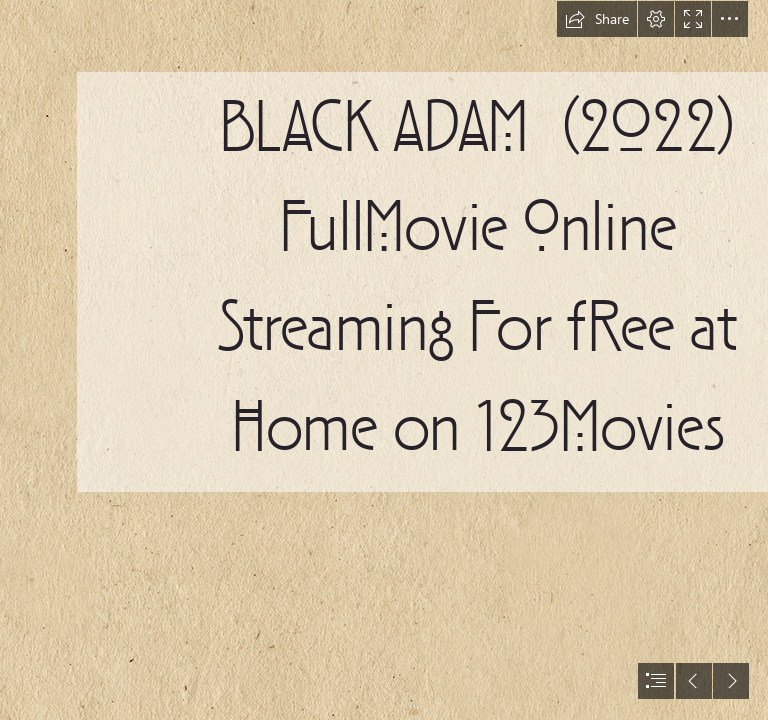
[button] (597, 19)
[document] (384, 360)
